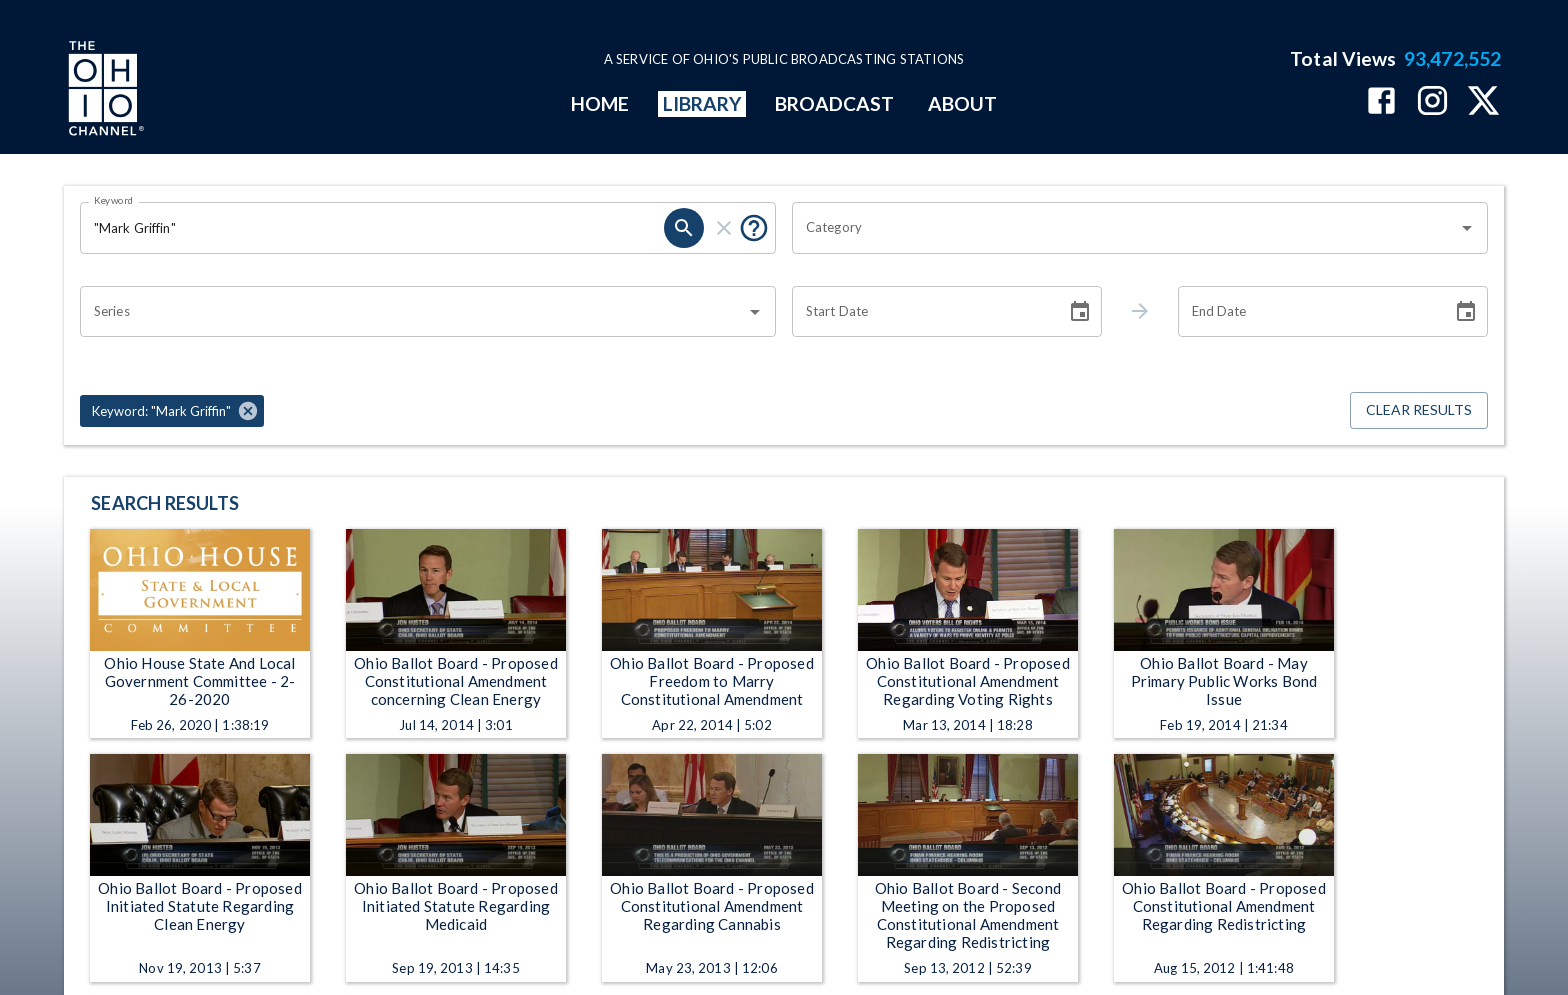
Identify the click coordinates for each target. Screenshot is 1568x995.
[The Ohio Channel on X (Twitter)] (1483, 102)
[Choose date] (1080, 312)
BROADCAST (835, 103)
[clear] (724, 228)
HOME (600, 103)
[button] (172, 411)
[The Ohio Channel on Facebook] (1381, 102)
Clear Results (1419, 410)
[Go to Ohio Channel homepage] (104, 91)
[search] (684, 228)
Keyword (114, 200)
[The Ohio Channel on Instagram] (1432, 102)
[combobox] (1125, 228)
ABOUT (962, 103)
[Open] (1467, 228)
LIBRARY (702, 103)
